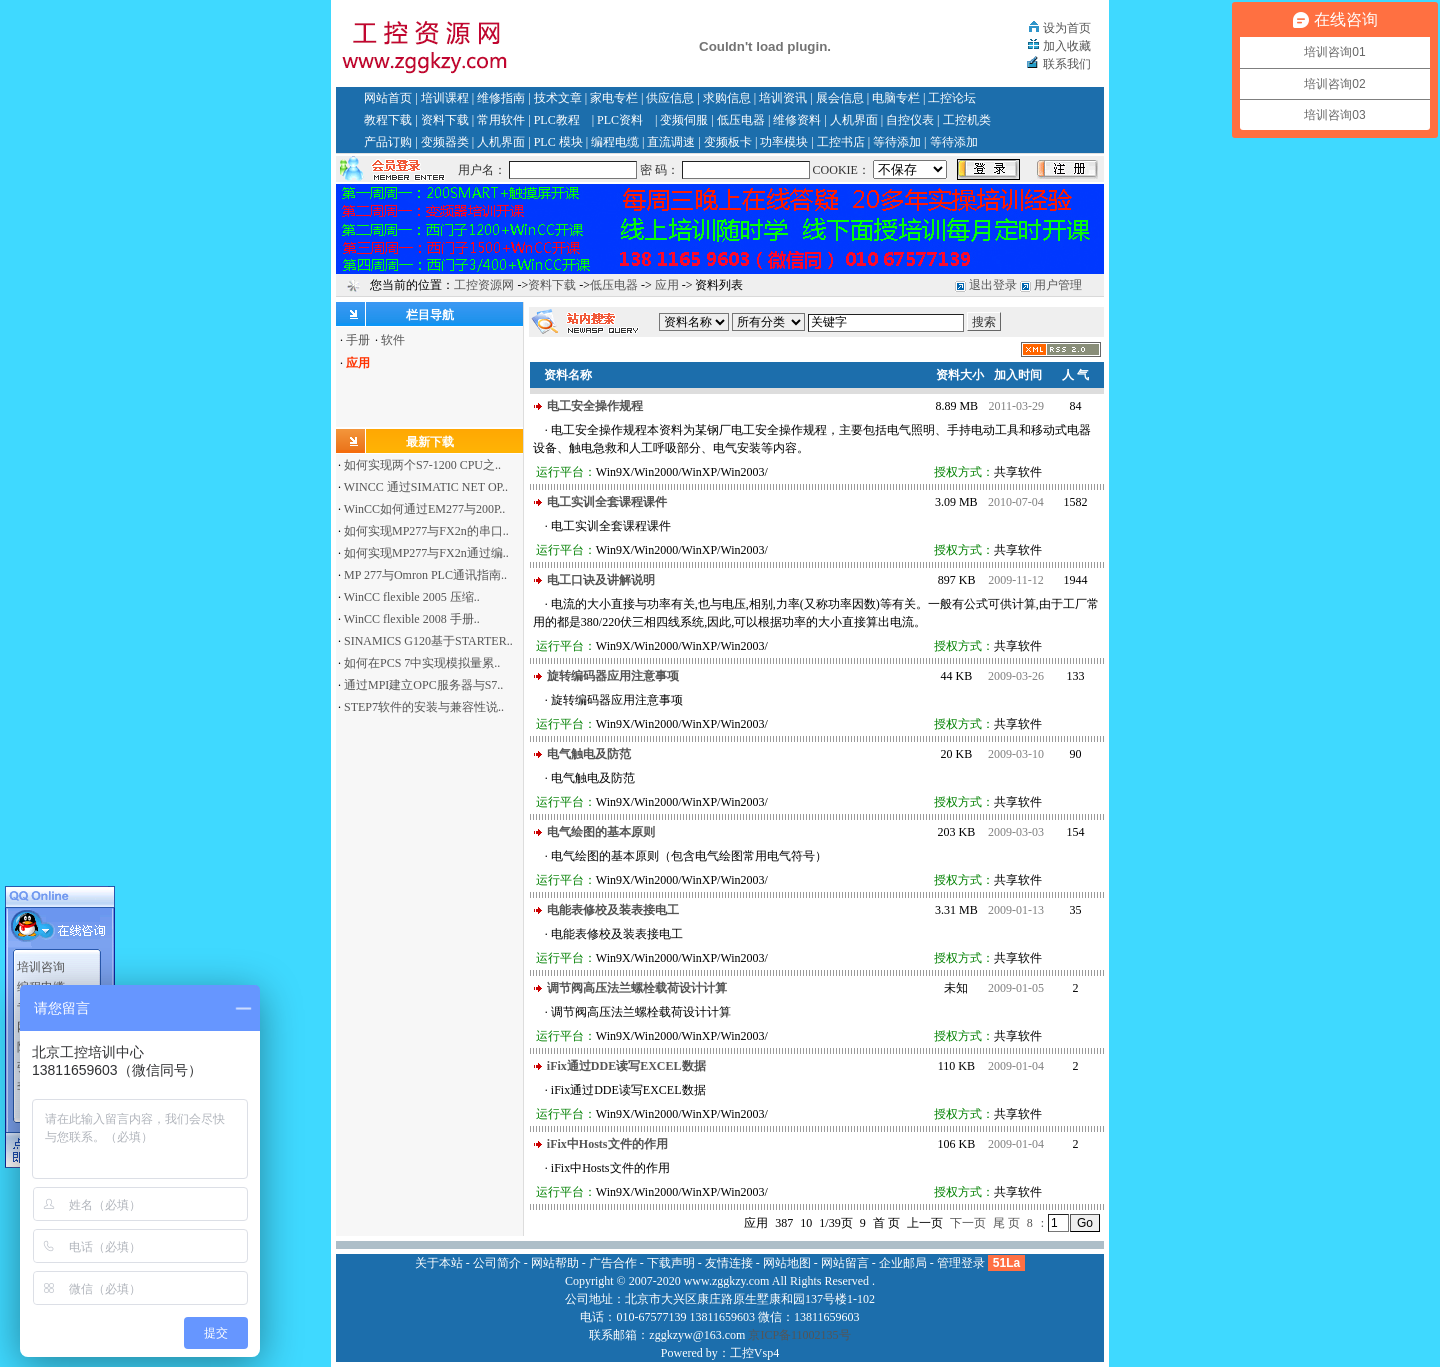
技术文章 (558, 98)
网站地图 (787, 1263)
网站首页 (388, 98)
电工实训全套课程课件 (607, 502)
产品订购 (388, 142)
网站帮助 (555, 1263)
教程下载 (388, 120)
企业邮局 (903, 1263)
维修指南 (501, 98)
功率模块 (784, 142)
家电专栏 (614, 98)
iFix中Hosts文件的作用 (607, 1144)
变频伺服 (684, 120)
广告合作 (613, 1263)
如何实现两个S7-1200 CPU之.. (422, 465)
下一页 (968, 1223)
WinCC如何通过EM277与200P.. (425, 509)
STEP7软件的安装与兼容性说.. (424, 707)
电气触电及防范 (589, 754)
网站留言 (845, 1263)
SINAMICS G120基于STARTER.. (428, 641)
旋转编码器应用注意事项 (613, 676)
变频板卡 (728, 142)
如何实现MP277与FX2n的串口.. (426, 531)
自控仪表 (910, 120)
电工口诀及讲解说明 (601, 580)
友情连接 (729, 1263)
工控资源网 (484, 285)
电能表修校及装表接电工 (613, 910)
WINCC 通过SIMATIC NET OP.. (426, 487)
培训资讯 (783, 98)
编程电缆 (615, 142)
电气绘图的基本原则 (601, 832)
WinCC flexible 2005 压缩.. (412, 597)
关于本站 (439, 1263)
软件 (393, 340)
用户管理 (1058, 285)
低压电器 (741, 120)
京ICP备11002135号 (799, 1335)
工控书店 (841, 142)
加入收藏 (1067, 46)
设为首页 (1067, 28)
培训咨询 (41, 959)
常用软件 (501, 120)
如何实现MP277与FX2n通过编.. (426, 553)
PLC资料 (620, 120)
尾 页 (1006, 1223)
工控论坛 (952, 98)
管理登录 (961, 1263)
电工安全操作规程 (595, 406)
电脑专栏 (896, 98)
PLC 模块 (558, 142)
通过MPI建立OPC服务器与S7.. (423, 685)
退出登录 (993, 285)
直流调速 (671, 142)
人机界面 (854, 120)
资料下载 (445, 120)
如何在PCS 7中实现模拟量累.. (422, 663)
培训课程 (445, 98)
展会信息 (840, 98)
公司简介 (497, 1263)
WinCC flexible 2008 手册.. (412, 619)
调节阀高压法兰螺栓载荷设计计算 (637, 988)
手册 (358, 340)
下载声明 (671, 1263)
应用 (667, 285)
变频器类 (445, 142)
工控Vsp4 (754, 1353)
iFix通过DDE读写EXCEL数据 (626, 1066)
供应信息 (670, 98)
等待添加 (897, 142)
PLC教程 (557, 120)
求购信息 (727, 98)
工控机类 (967, 120)
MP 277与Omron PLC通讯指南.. (425, 575)
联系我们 (1067, 64)
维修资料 (797, 120)
